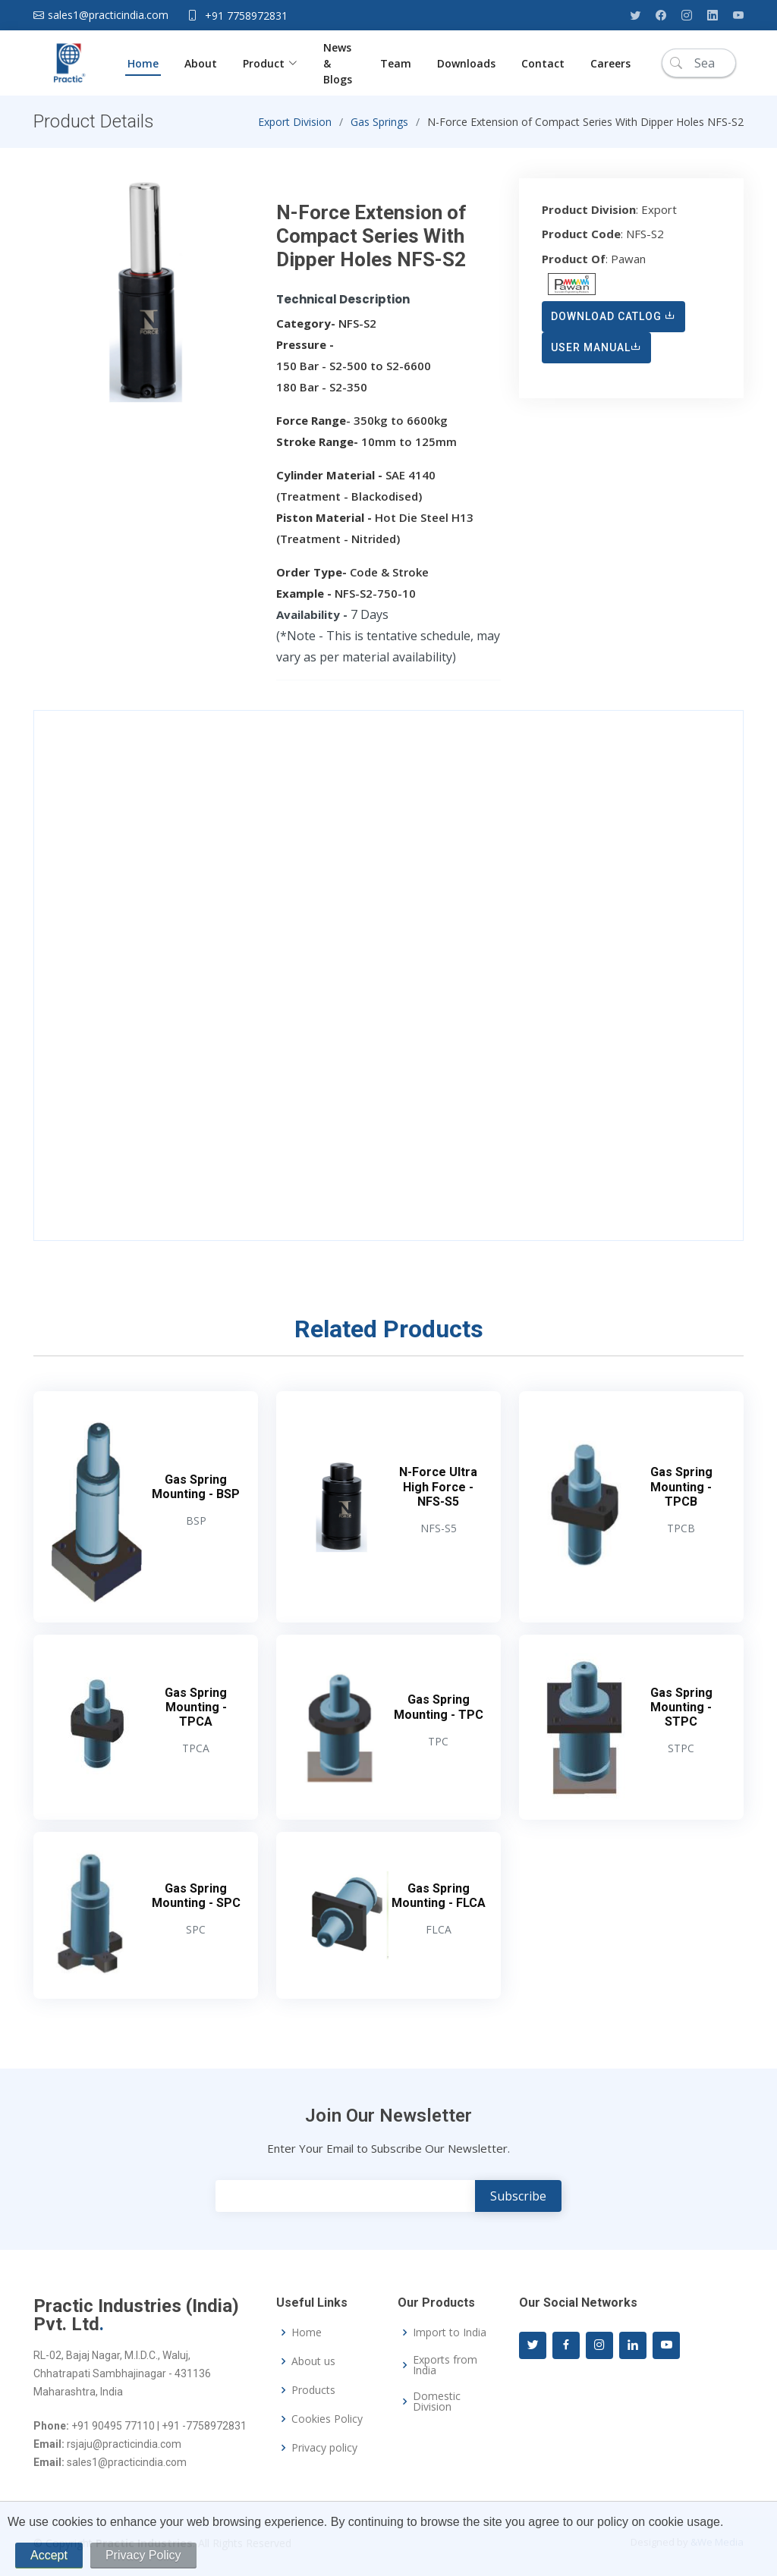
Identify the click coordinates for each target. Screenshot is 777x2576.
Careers (610, 63)
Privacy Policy (143, 2555)
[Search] (699, 63)
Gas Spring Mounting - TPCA (196, 1714)
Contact (543, 63)
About (200, 63)
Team (395, 63)
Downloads (466, 63)
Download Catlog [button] (613, 323)
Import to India (449, 2332)
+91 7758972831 (246, 15)
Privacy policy (324, 2447)
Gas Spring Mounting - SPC (196, 1902)
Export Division (295, 129)
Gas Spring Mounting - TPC (438, 1714)
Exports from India (445, 2365)
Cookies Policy (327, 2419)
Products (313, 2390)
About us (313, 2361)
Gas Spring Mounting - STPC (681, 1714)
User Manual (596, 354)
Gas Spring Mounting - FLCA (439, 1902)
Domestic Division (437, 2401)
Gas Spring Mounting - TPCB (681, 1494)
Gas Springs (379, 129)
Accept (49, 2555)
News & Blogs (338, 63)
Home (143, 63)
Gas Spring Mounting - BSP (196, 1494)
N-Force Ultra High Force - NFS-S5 (438, 1494)
